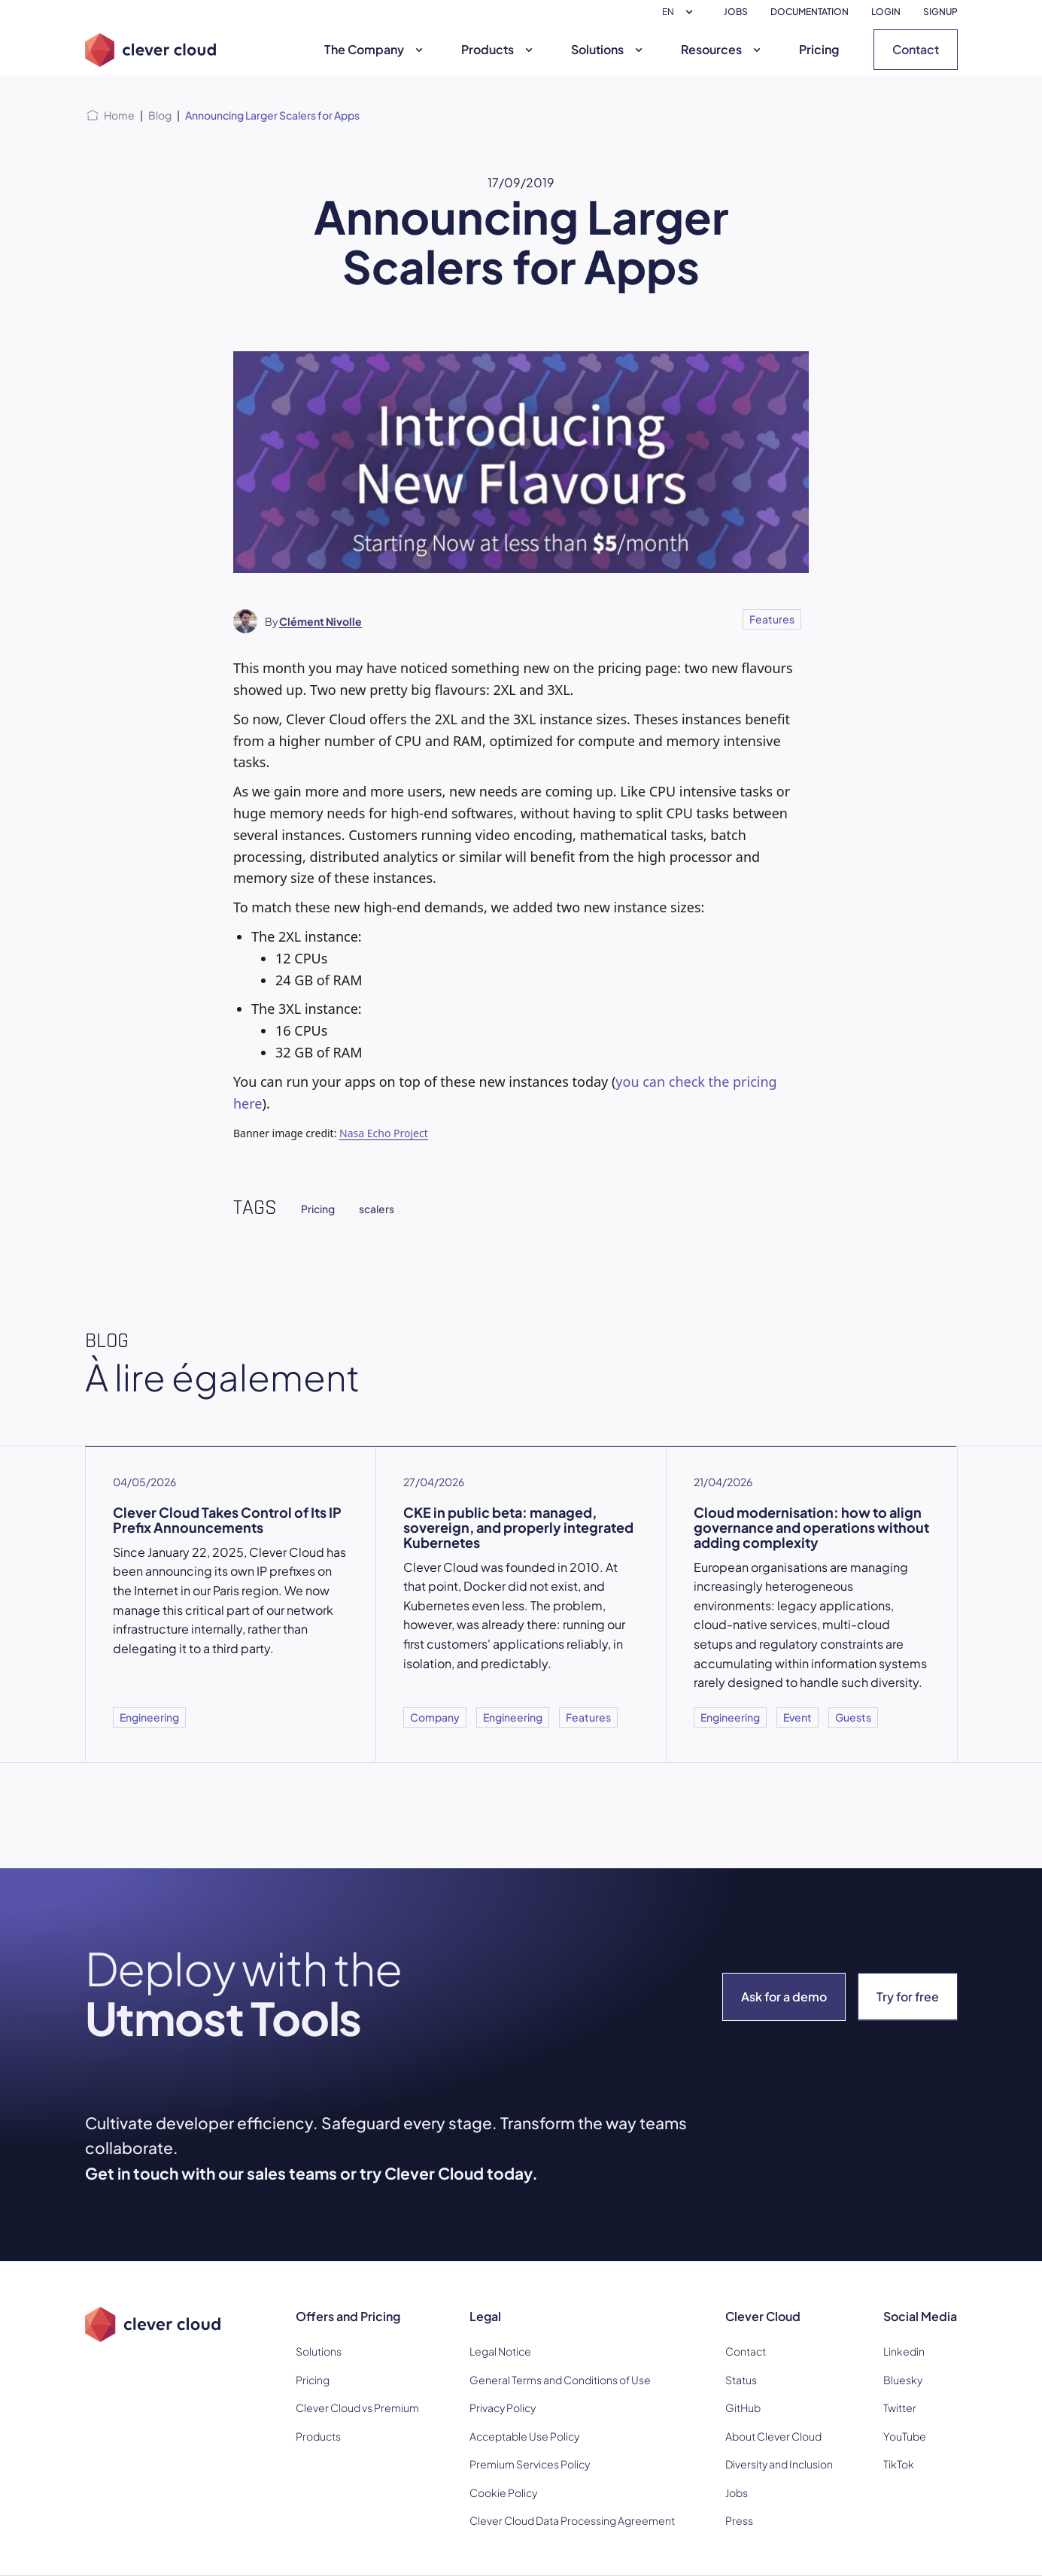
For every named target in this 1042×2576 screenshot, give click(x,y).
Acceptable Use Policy (524, 2436)
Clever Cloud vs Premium (357, 2407)
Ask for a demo (784, 1996)
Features (771, 619)
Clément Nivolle (320, 621)
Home (119, 115)
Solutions (608, 49)
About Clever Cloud (773, 2436)
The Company (375, 49)
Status (741, 2379)
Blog (160, 115)
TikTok (898, 2464)
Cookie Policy (503, 2492)
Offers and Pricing (348, 2316)
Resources (722, 49)
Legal (485, 2316)
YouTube (904, 2436)
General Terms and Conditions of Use (560, 2379)
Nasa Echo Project (383, 1133)
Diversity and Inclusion (779, 2464)
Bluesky (902, 2379)
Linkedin (904, 2351)
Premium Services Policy (529, 2464)
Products (498, 49)
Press (739, 2520)
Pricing (819, 49)
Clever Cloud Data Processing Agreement (572, 2520)
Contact (915, 49)
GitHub (743, 2407)
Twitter (899, 2407)
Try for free (907, 1996)
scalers (376, 1208)
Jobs (736, 2492)
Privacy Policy (502, 2407)
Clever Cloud (762, 2316)
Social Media (920, 2316)
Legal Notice (500, 2351)
